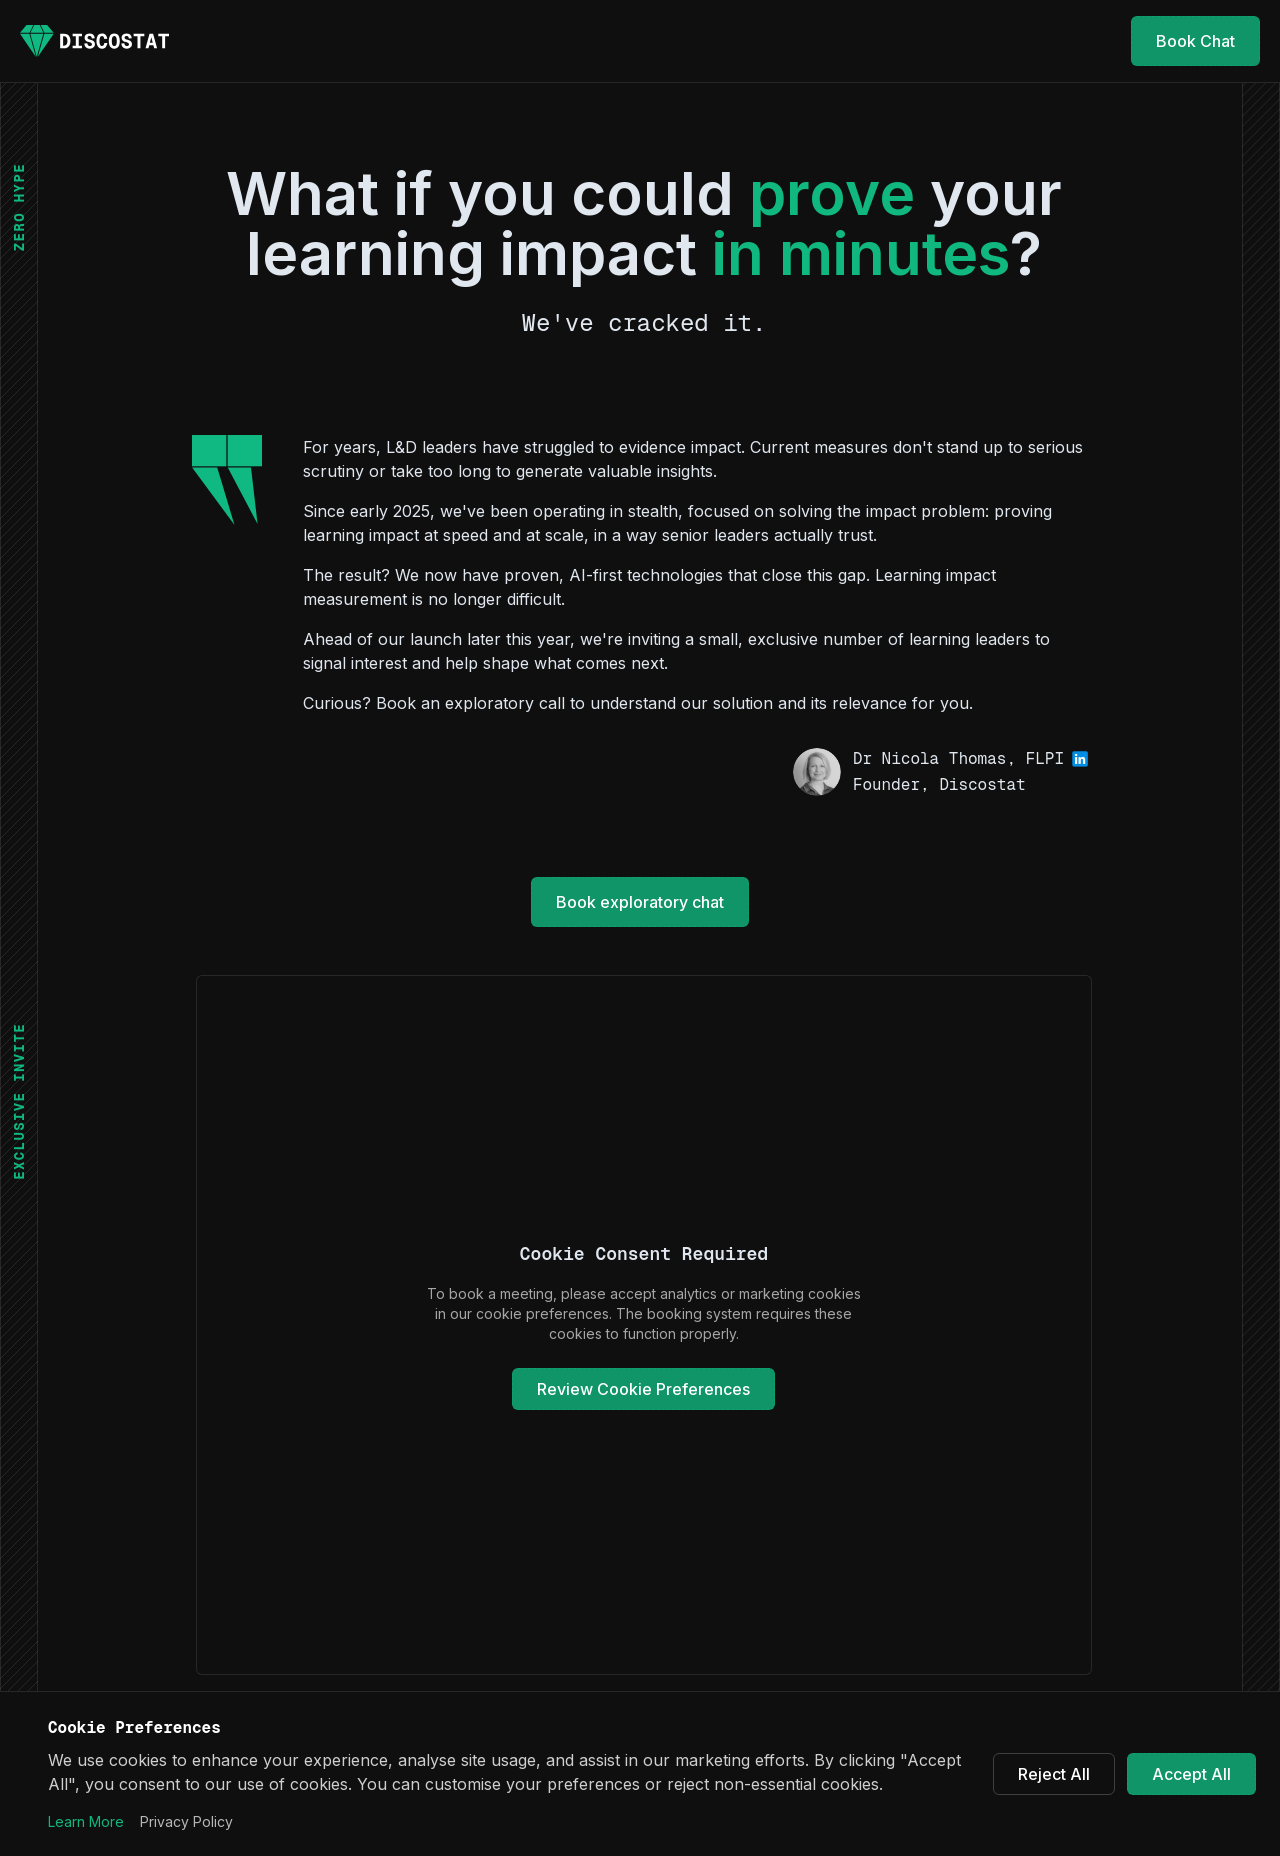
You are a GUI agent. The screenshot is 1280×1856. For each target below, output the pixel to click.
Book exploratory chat (640, 902)
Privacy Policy (186, 1821)
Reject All (1054, 1774)
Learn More (86, 1821)
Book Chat (1195, 41)
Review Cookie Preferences (643, 1389)
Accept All (1191, 1774)
